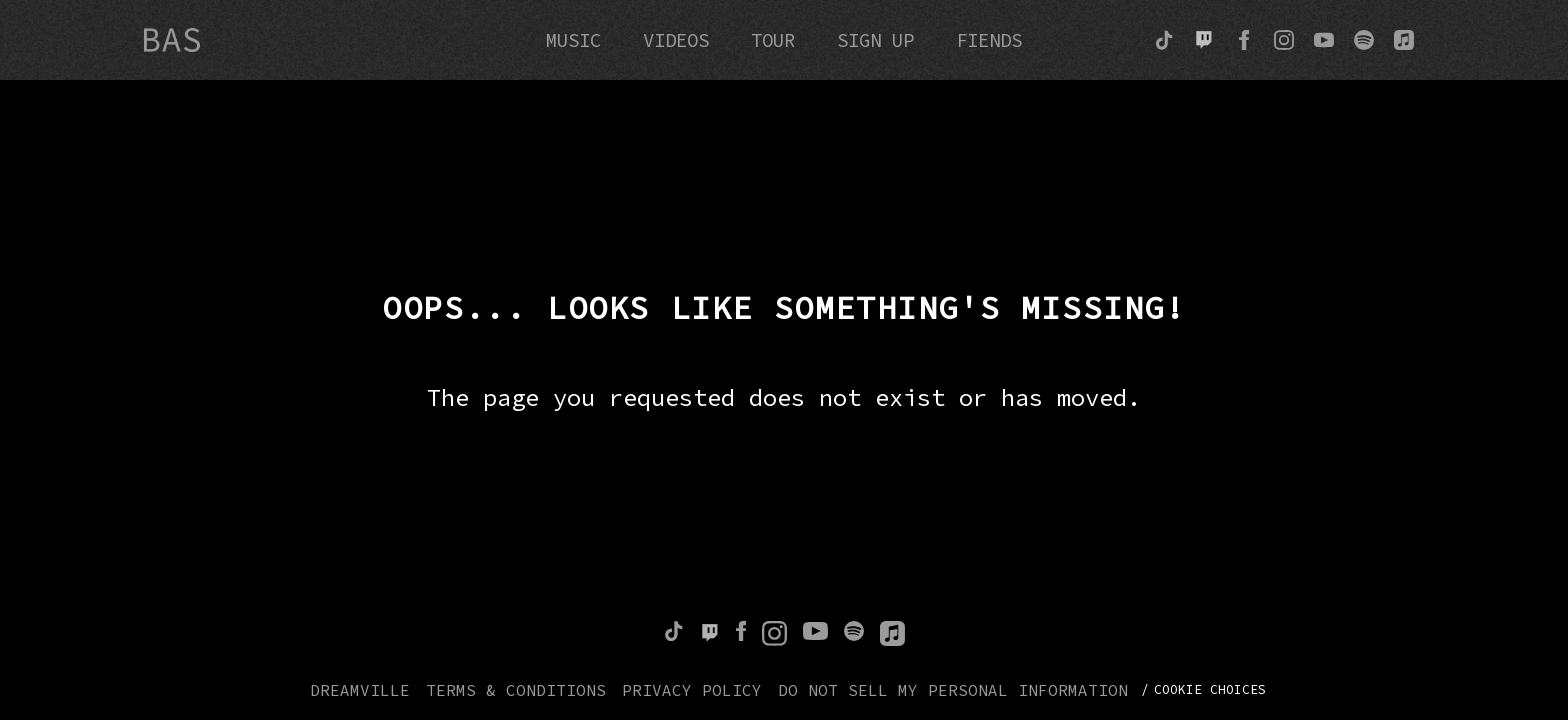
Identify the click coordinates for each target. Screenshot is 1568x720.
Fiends (989, 40)
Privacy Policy (692, 690)
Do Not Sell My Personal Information (953, 690)
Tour (773, 40)
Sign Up (875, 40)
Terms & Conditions (516, 690)
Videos (676, 40)
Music (573, 40)
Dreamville (360, 690)
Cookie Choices (1210, 689)
